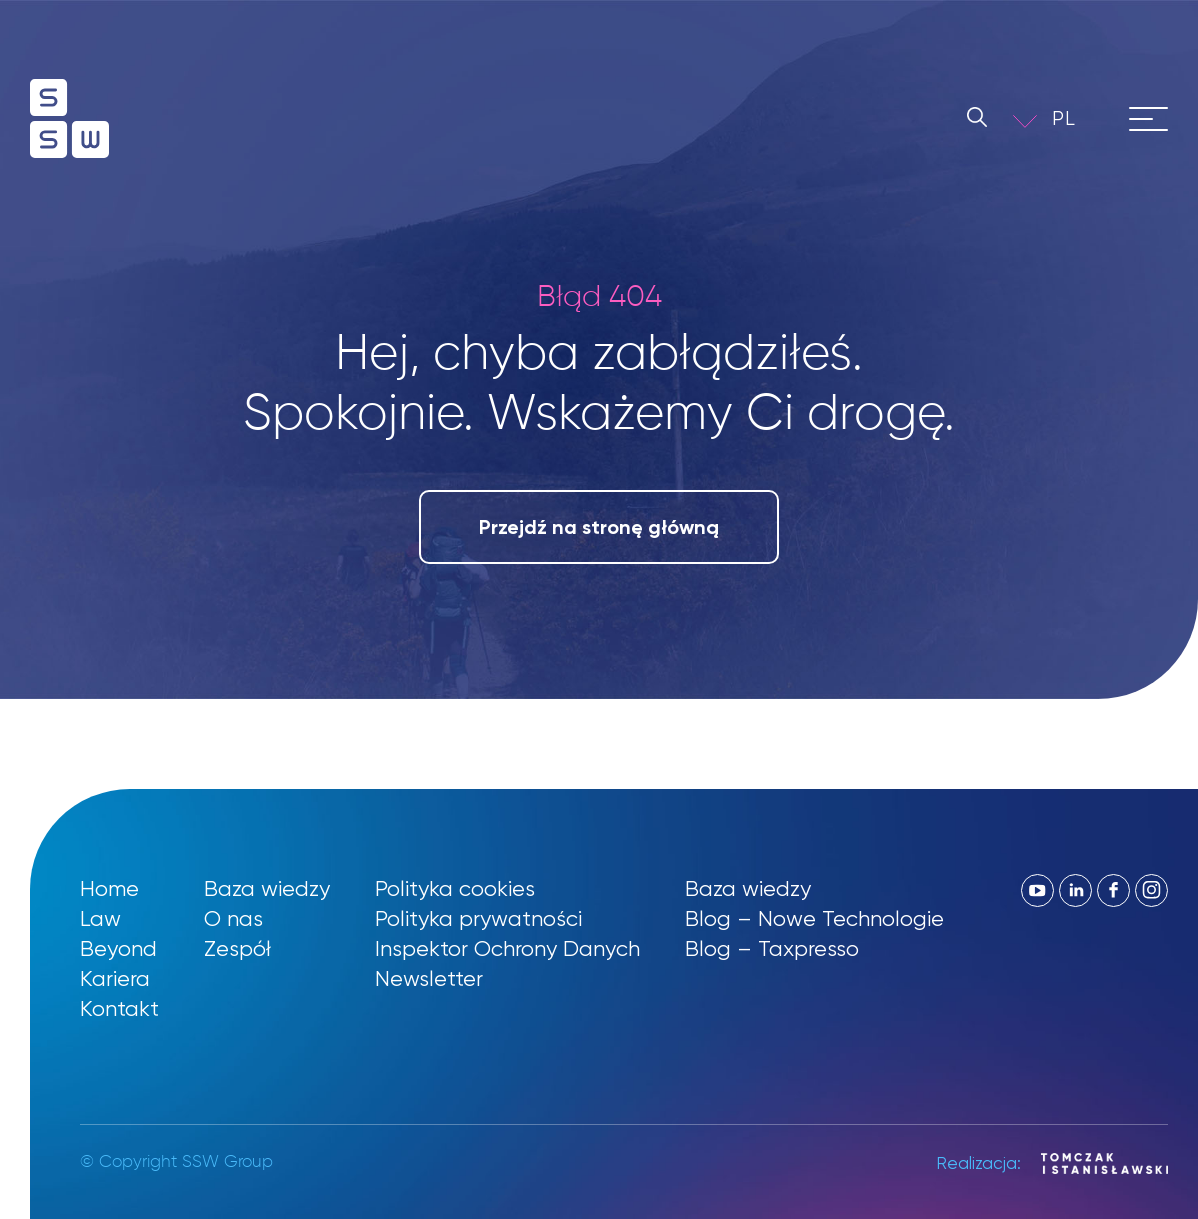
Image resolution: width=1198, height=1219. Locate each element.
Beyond (118, 948)
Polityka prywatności (478, 918)
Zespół (237, 948)
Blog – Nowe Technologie (814, 918)
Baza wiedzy (267, 888)
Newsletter (429, 978)
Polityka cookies (455, 888)
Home (109, 888)
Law (100, 918)
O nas (233, 918)
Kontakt (119, 1008)
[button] (1078, 118)
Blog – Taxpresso (772, 948)
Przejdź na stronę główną (599, 527)
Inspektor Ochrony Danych (507, 948)
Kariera (115, 978)
